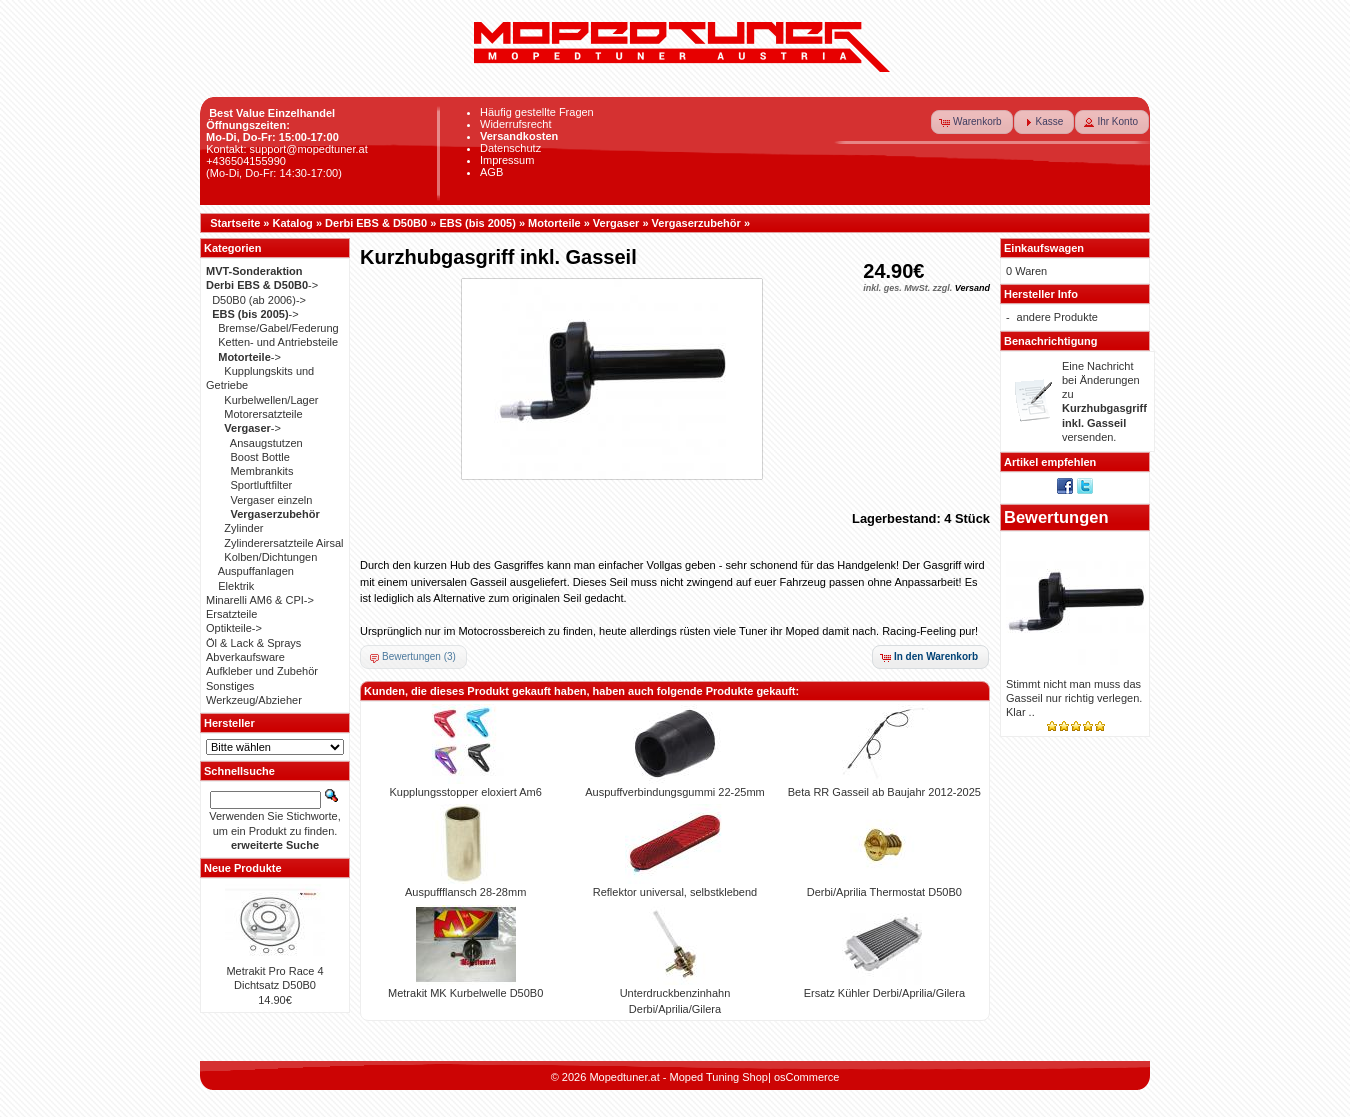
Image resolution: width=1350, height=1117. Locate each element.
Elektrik (236, 586)
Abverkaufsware (245, 657)
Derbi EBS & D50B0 (376, 223)
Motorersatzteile (263, 414)
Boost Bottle (259, 457)
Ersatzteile (231, 614)
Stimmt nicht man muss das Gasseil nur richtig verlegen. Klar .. (1074, 698)
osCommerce (806, 1077)
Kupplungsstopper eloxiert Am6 (466, 792)
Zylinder (243, 528)
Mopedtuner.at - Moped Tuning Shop (678, 1077)
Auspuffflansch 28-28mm (465, 892)
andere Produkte (1057, 317)
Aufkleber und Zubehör (262, 671)
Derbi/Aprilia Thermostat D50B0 (884, 892)
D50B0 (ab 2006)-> (259, 300)
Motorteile (554, 223)
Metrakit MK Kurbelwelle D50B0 (465, 993)
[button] (972, 122)
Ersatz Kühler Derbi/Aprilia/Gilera (884, 993)
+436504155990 (246, 161)
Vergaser (616, 223)
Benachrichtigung (1051, 341)
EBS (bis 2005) (477, 223)
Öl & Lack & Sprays (253, 643)
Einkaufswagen (1044, 248)
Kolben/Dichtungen (270, 557)
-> (262, 285)
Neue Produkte (243, 868)
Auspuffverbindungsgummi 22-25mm (675, 792)
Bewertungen (1056, 517)
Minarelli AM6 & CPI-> (260, 600)
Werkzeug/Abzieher (254, 700)
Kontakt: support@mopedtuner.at (287, 149)
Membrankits (261, 471)
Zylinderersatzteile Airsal (283, 543)
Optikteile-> (234, 628)
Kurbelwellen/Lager (271, 400)
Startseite (235, 223)
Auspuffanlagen (256, 571)
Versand (972, 288)
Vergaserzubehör (696, 223)
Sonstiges (230, 686)
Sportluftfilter (261, 485)
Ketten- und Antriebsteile (278, 342)
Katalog (293, 223)
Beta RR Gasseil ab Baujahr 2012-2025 (884, 792)
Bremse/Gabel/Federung (278, 328)
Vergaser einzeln (271, 500)
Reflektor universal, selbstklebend (675, 892)
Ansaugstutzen (266, 443)
